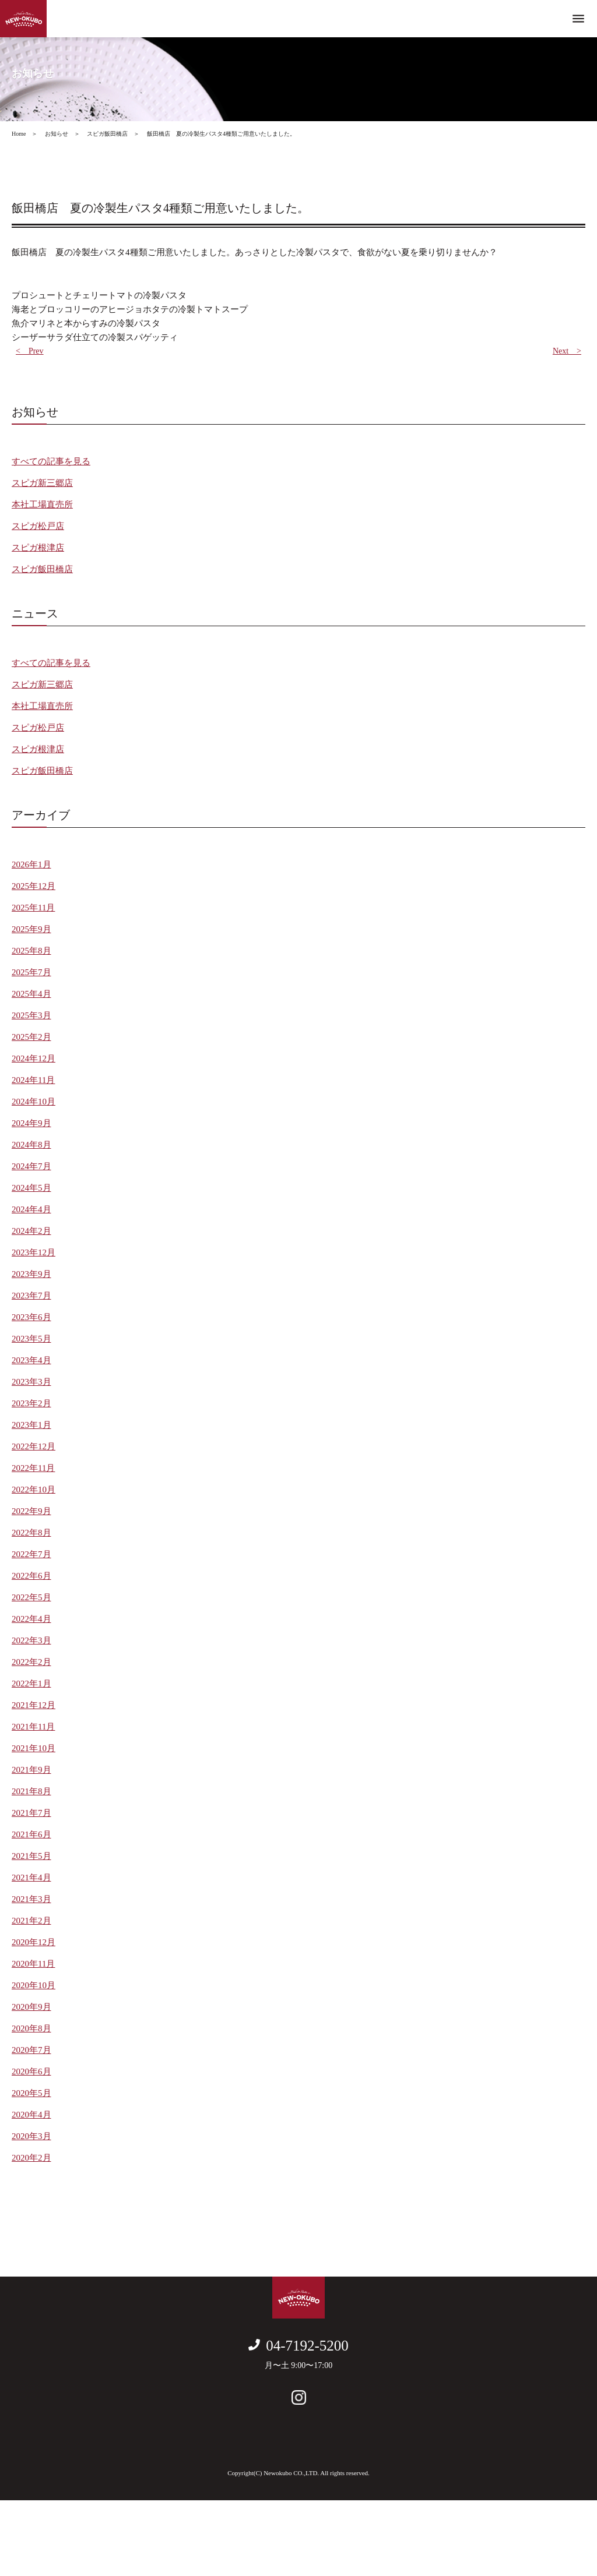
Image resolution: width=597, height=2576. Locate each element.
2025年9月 (31, 929)
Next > (567, 351)
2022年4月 (31, 1619)
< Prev (30, 351)
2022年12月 (33, 1446)
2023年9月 (31, 1274)
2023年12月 (33, 1252)
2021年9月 (31, 1769)
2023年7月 (31, 1295)
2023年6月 (31, 1317)
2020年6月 (31, 2071)
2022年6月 (31, 1575)
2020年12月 (33, 1942)
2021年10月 (33, 1748)
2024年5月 (31, 1187)
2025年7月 (31, 972)
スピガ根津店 (38, 547)
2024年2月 (31, 1231)
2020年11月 (33, 1963)
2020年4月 (31, 2114)
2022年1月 (31, 1683)
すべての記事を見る (51, 461)
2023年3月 (31, 1381)
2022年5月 (31, 1597)
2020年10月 (33, 1985)
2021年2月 (31, 1920)
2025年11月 (33, 907)
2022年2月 (31, 1662)
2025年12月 (33, 886)
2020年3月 (31, 2136)
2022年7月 (31, 1554)
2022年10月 (33, 1489)
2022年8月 (31, 1532)
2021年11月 (33, 1726)
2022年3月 (31, 1640)
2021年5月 (31, 1856)
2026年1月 (31, 864)
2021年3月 (31, 1899)
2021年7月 (31, 1813)
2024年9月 (31, 1123)
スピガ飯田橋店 (42, 569)
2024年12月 (33, 1058)
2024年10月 (33, 1101)
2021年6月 (31, 1834)
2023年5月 (31, 1338)
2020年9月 (31, 2007)
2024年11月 (33, 1080)
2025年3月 (31, 1015)
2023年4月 (31, 1360)
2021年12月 (33, 1705)
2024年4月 (31, 1209)
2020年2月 (31, 2157)
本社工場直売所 (42, 504)
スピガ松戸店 (38, 526)
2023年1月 (31, 1425)
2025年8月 (31, 950)
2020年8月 (31, 2028)
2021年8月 (31, 1791)
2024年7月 (31, 1166)
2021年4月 (31, 1877)
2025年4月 (31, 993)
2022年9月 (31, 1511)
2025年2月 (31, 1037)
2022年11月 (33, 1468)
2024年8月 (31, 1144)
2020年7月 (31, 2050)
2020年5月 (31, 2093)
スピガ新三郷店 (42, 483)
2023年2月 (31, 1403)
